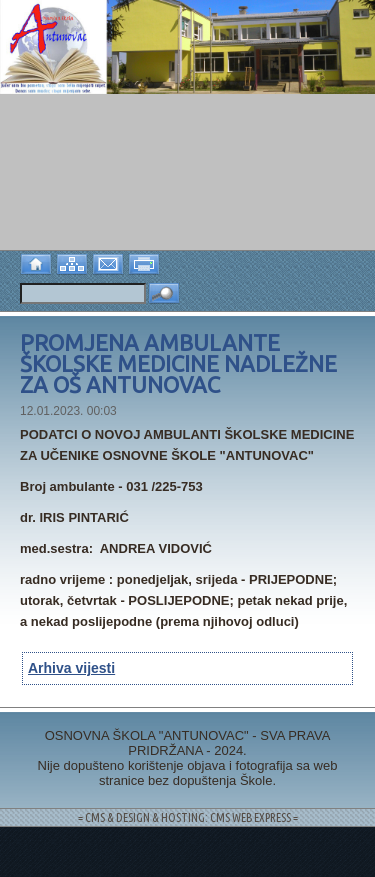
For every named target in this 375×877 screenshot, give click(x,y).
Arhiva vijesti (71, 668)
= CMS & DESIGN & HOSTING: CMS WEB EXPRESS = (188, 817)
